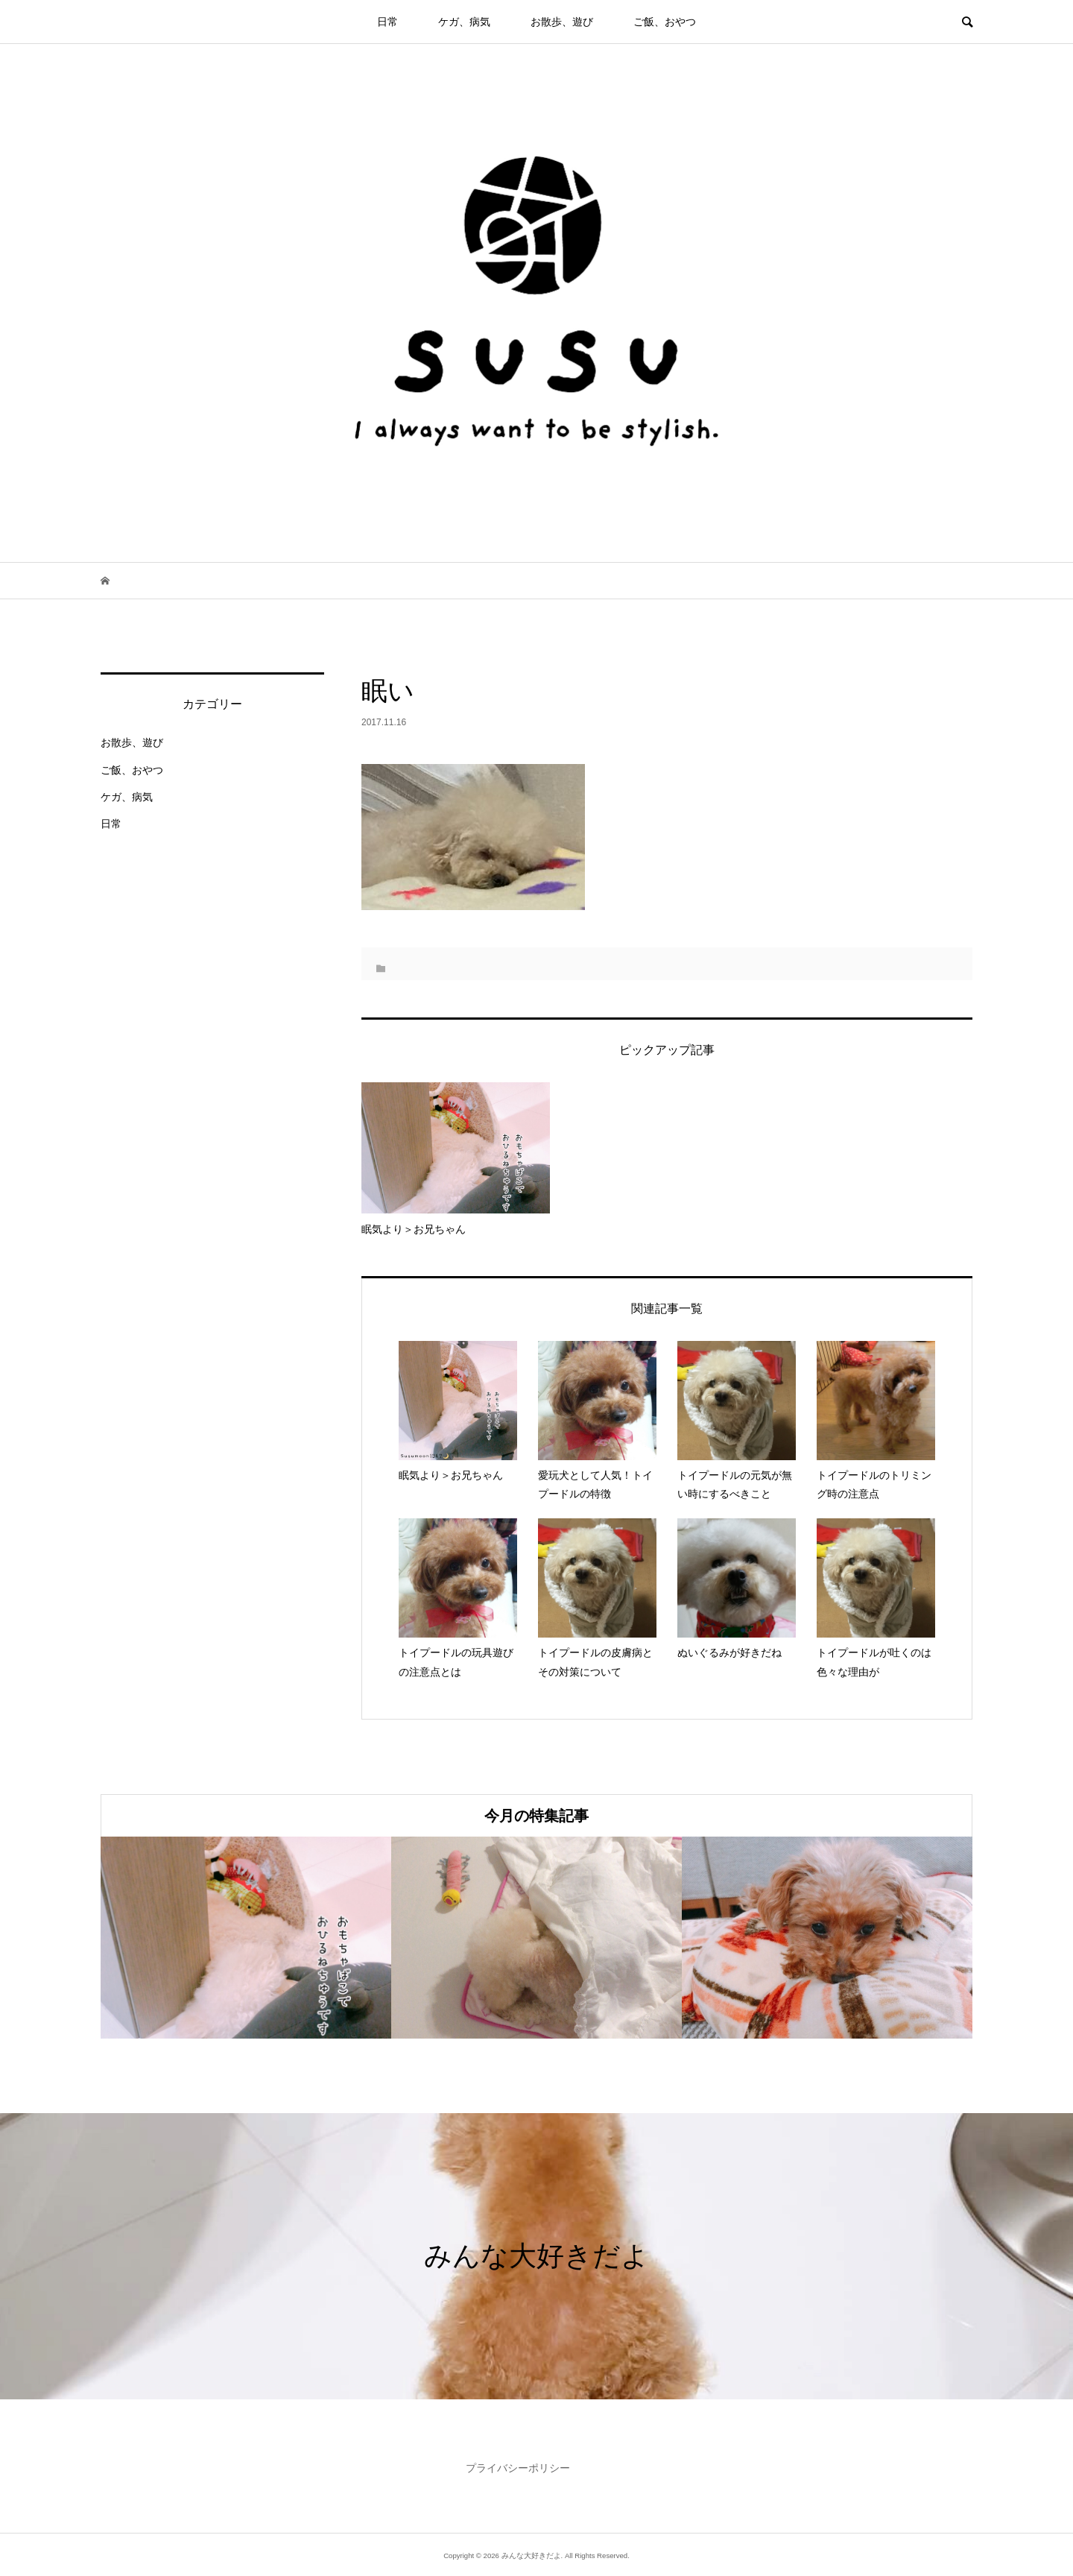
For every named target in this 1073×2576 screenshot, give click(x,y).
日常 (387, 22)
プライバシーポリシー (518, 2468)
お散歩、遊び (562, 22)
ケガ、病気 (464, 22)
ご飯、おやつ (664, 22)
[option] (246, 1938)
